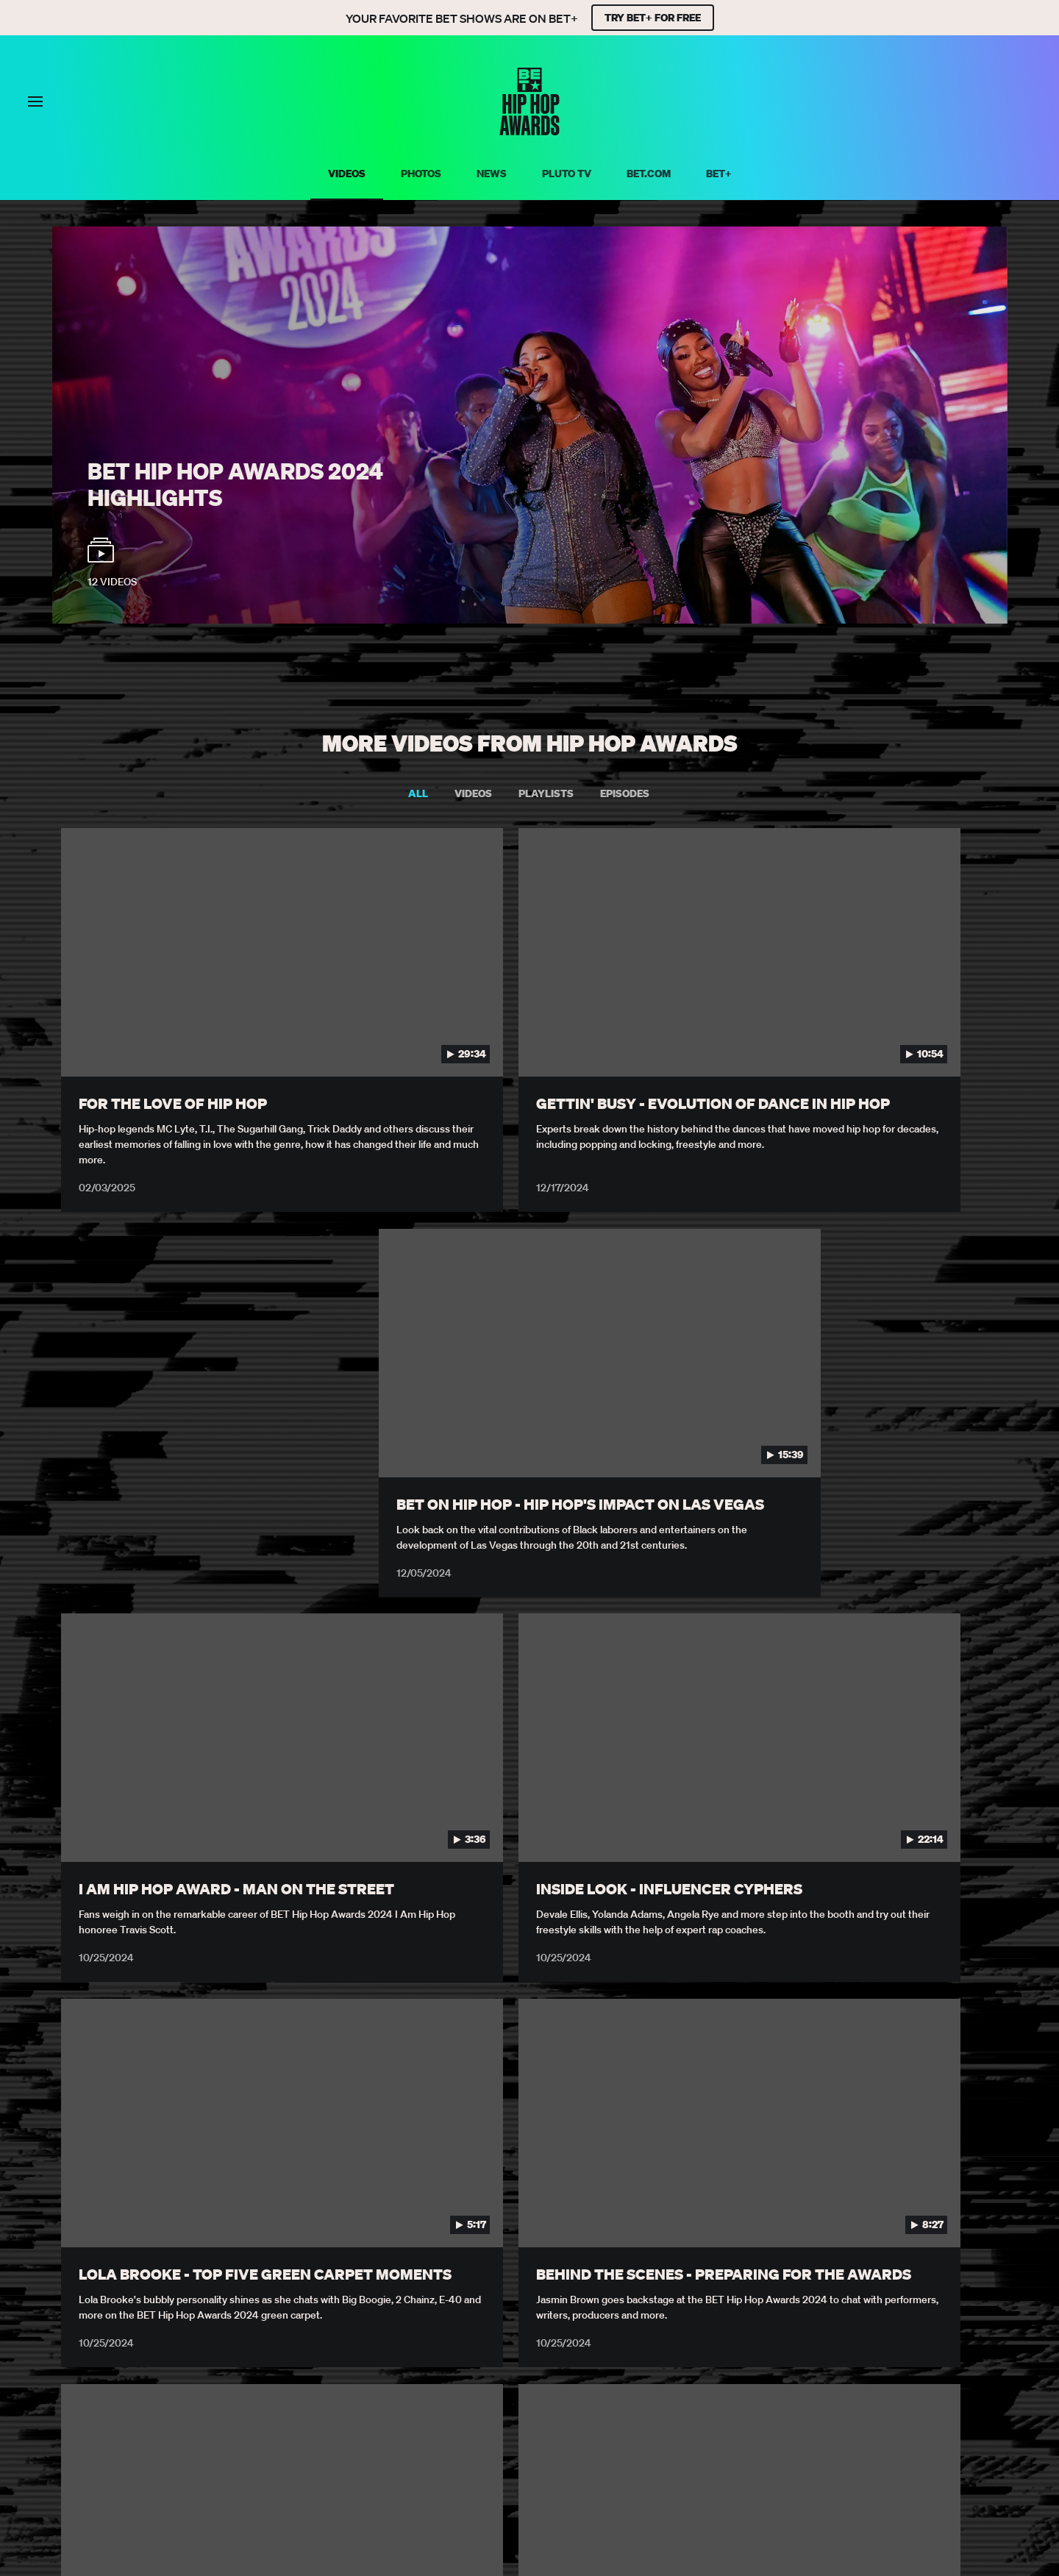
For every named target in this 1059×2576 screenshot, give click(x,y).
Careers (961, 2401)
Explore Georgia (670, 2420)
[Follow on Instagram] (547, 2458)
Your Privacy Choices (325, 2401)
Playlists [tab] (546, 794)
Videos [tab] (473, 794)
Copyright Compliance (856, 2401)
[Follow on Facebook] (476, 2458)
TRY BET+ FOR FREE (653, 17)
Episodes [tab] (624, 794)
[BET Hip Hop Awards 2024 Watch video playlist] (529, 425)
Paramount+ (457, 2420)
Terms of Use (211, 2401)
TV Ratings (373, 2420)
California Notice (454, 2401)
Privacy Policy (115, 2401)
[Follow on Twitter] (511, 2458)
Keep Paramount (559, 2420)
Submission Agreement (710, 2401)
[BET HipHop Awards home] (529, 131)
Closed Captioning (576, 2401)
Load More (529, 2320)
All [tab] (418, 794)
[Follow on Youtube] (582, 2458)
